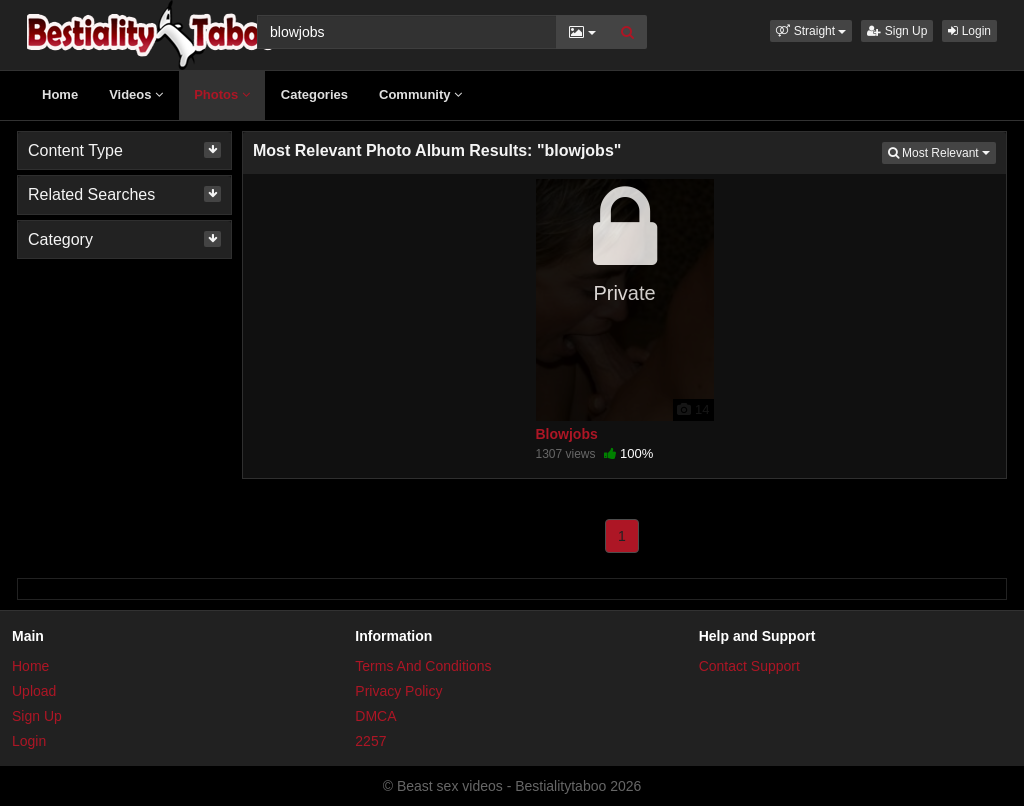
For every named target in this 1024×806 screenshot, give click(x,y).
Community (420, 94)
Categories (314, 94)
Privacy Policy (398, 691)
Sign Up (897, 31)
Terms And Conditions (423, 666)
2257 (370, 741)
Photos (222, 94)
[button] (811, 31)
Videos (136, 94)
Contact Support (749, 666)
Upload (34, 691)
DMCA (375, 716)
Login (969, 31)
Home (60, 94)
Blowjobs (567, 434)
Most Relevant (942, 151)
